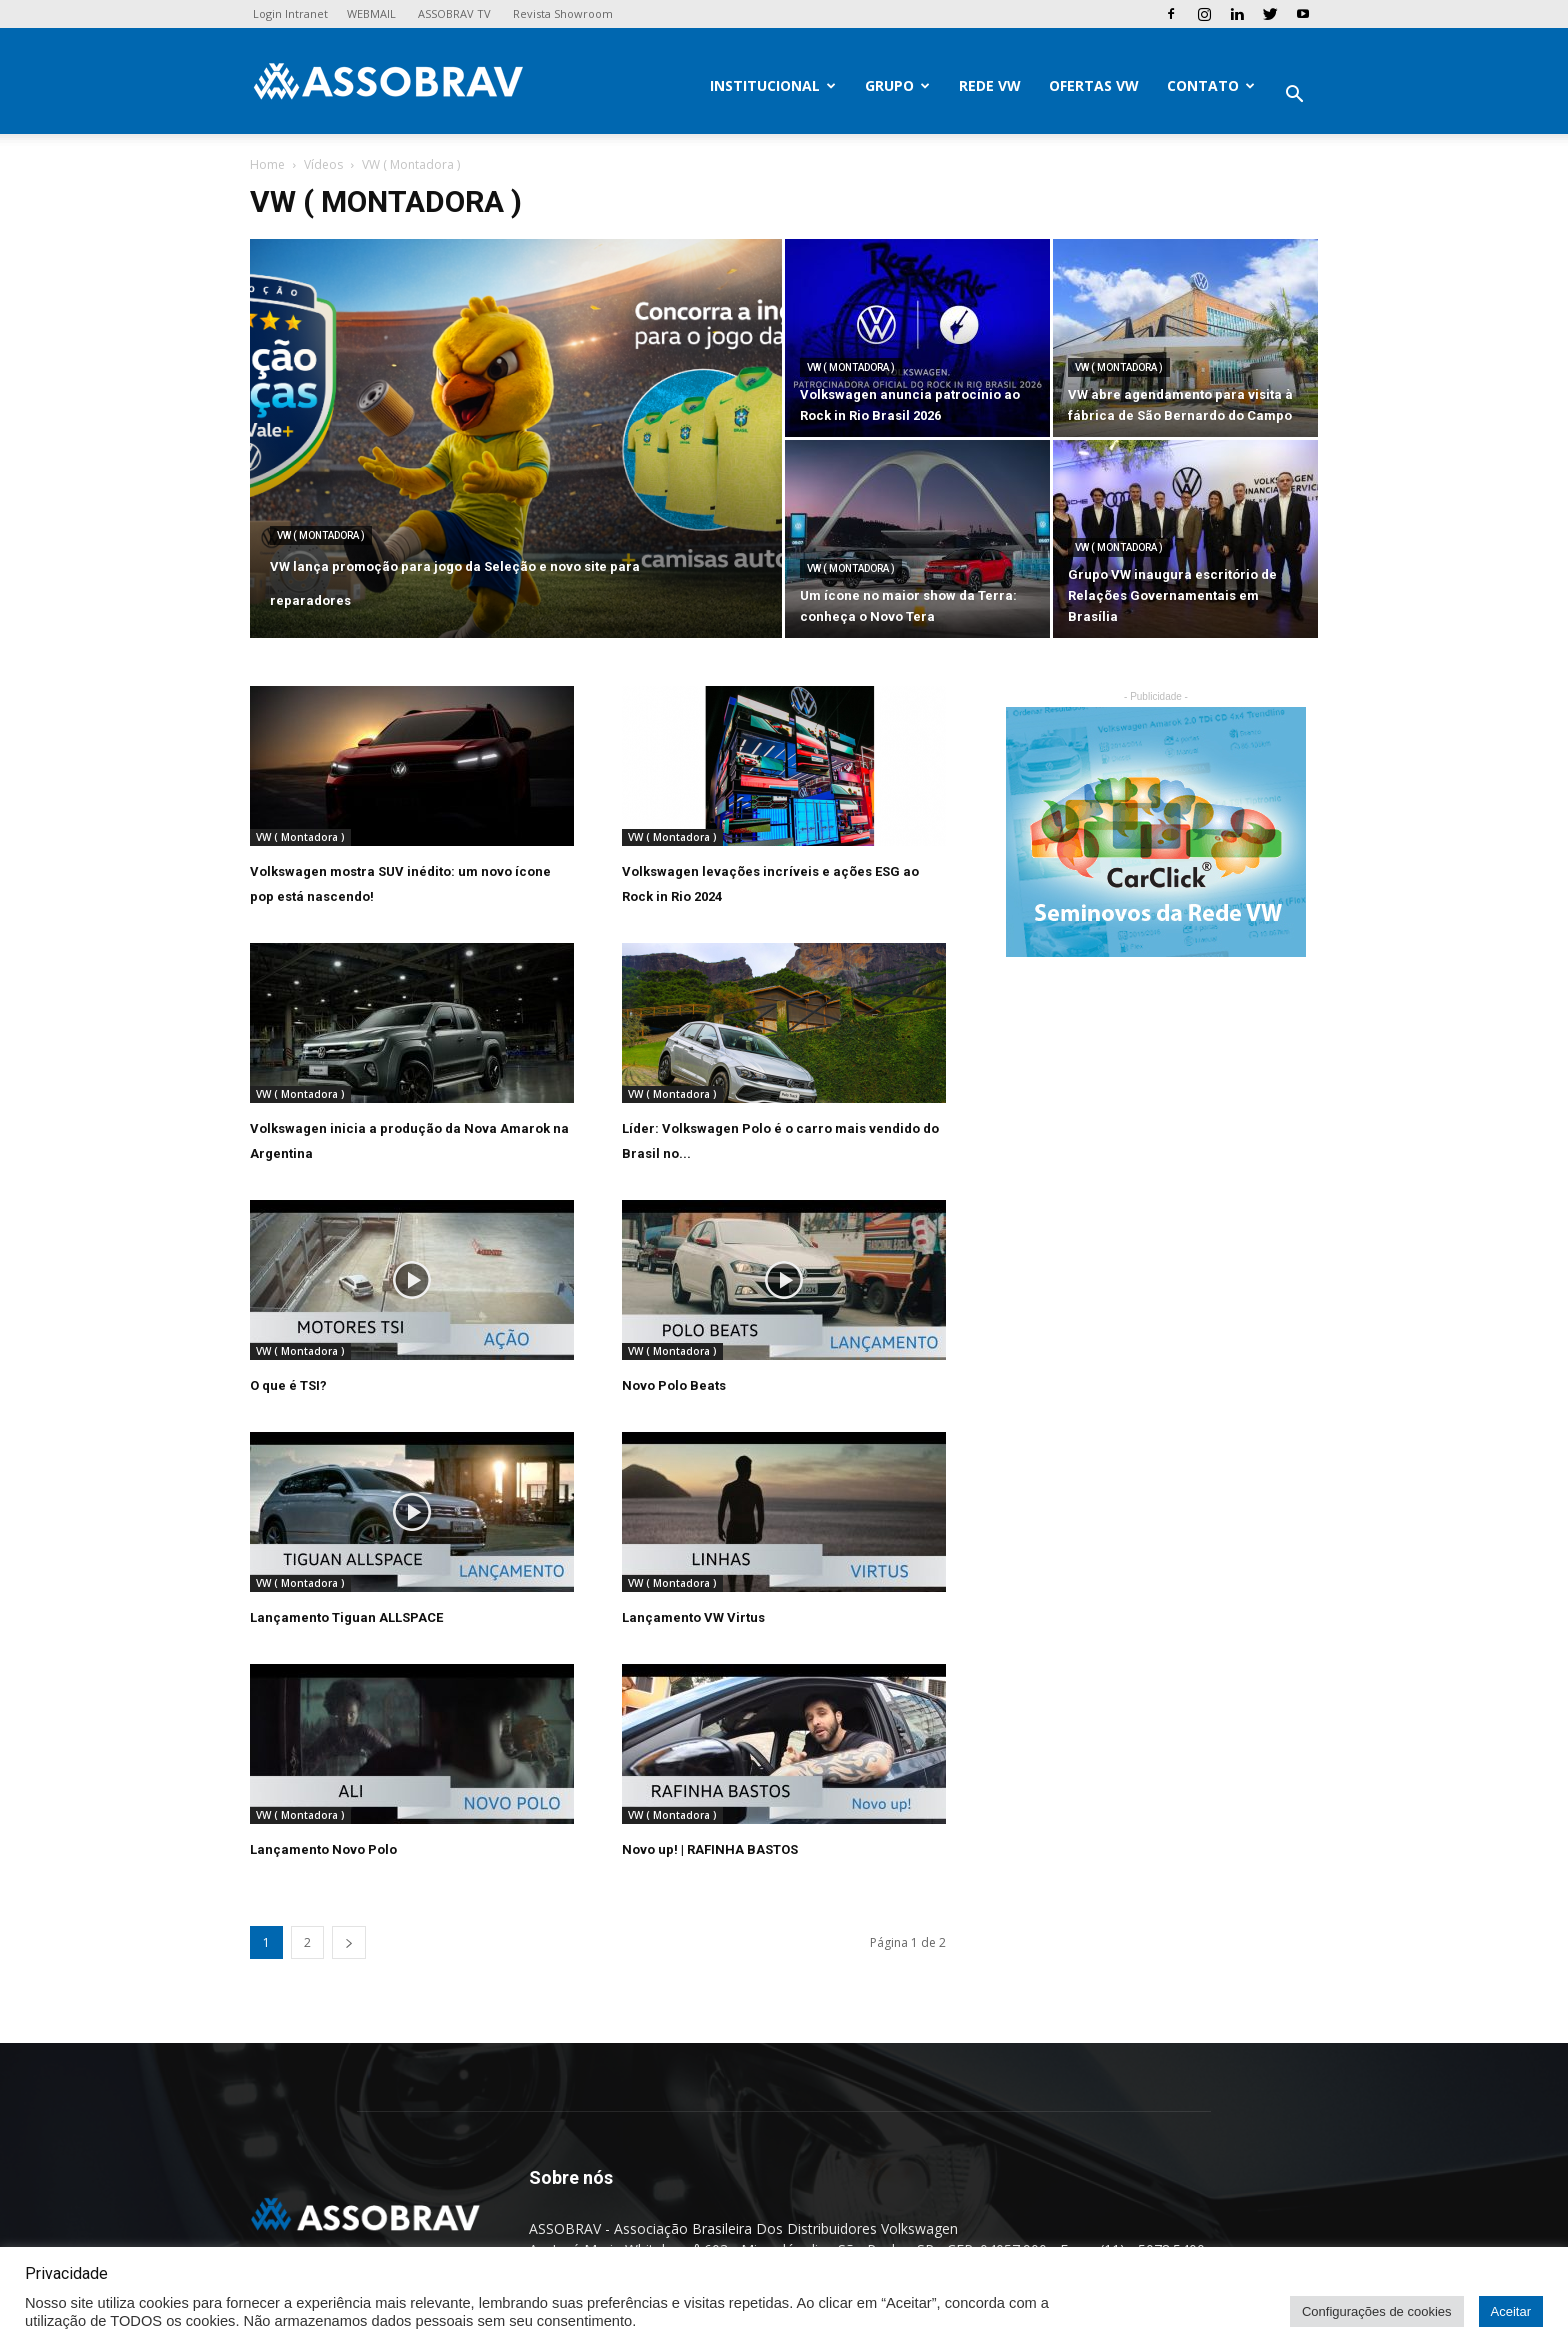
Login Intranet (290, 13)
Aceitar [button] (1511, 2311)
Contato (1211, 85)
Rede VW (990, 85)
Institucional (773, 85)
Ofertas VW (1094, 85)
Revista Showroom (563, 13)
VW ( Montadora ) (321, 535)
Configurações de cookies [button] (1377, 2311)
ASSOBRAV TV (454, 13)
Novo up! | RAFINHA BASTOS (710, 1849)
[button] (1294, 96)
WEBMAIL (371, 13)
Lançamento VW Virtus (693, 1617)
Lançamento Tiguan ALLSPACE (346, 1617)
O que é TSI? (288, 1385)
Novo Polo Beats (674, 1385)
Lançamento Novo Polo (323, 1849)
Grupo (897, 85)
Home (267, 164)
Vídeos (323, 164)
